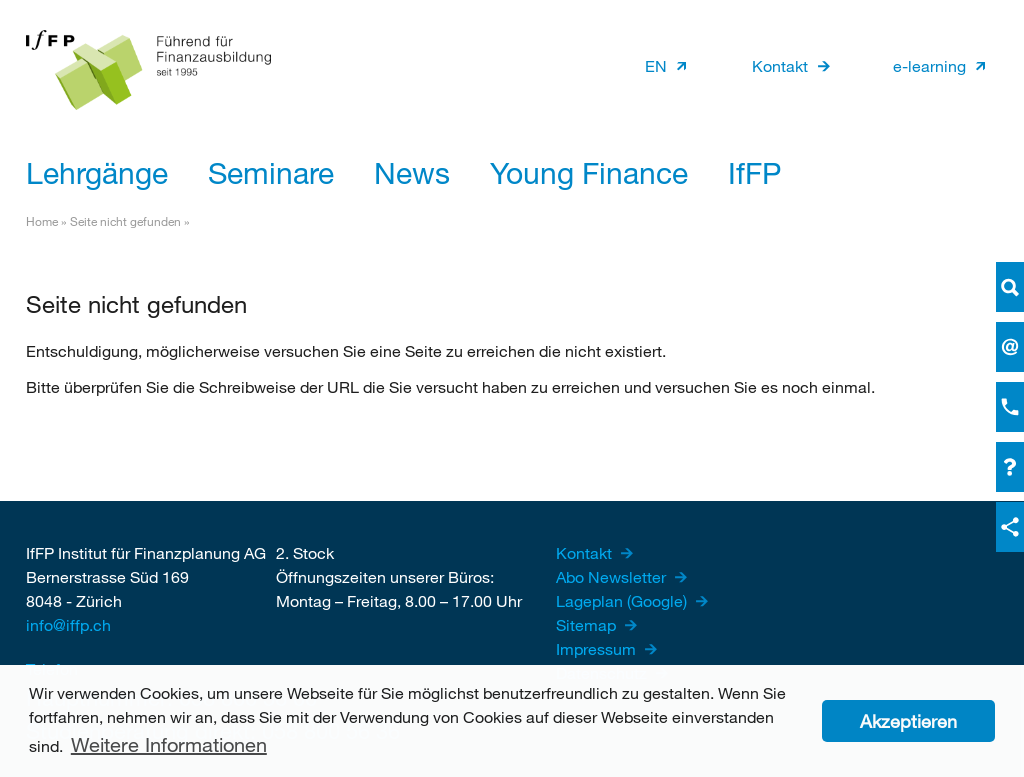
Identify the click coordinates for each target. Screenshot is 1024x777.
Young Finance (589, 172)
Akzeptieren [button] (908, 721)
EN (656, 65)
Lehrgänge (97, 172)
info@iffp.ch (68, 624)
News (412, 172)
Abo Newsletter (613, 576)
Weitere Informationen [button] (169, 744)
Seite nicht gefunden (125, 221)
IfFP (754, 172)
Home (42, 221)
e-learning (929, 65)
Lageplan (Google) (623, 600)
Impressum (598, 648)
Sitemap (588, 624)
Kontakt (780, 65)
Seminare (271, 172)
